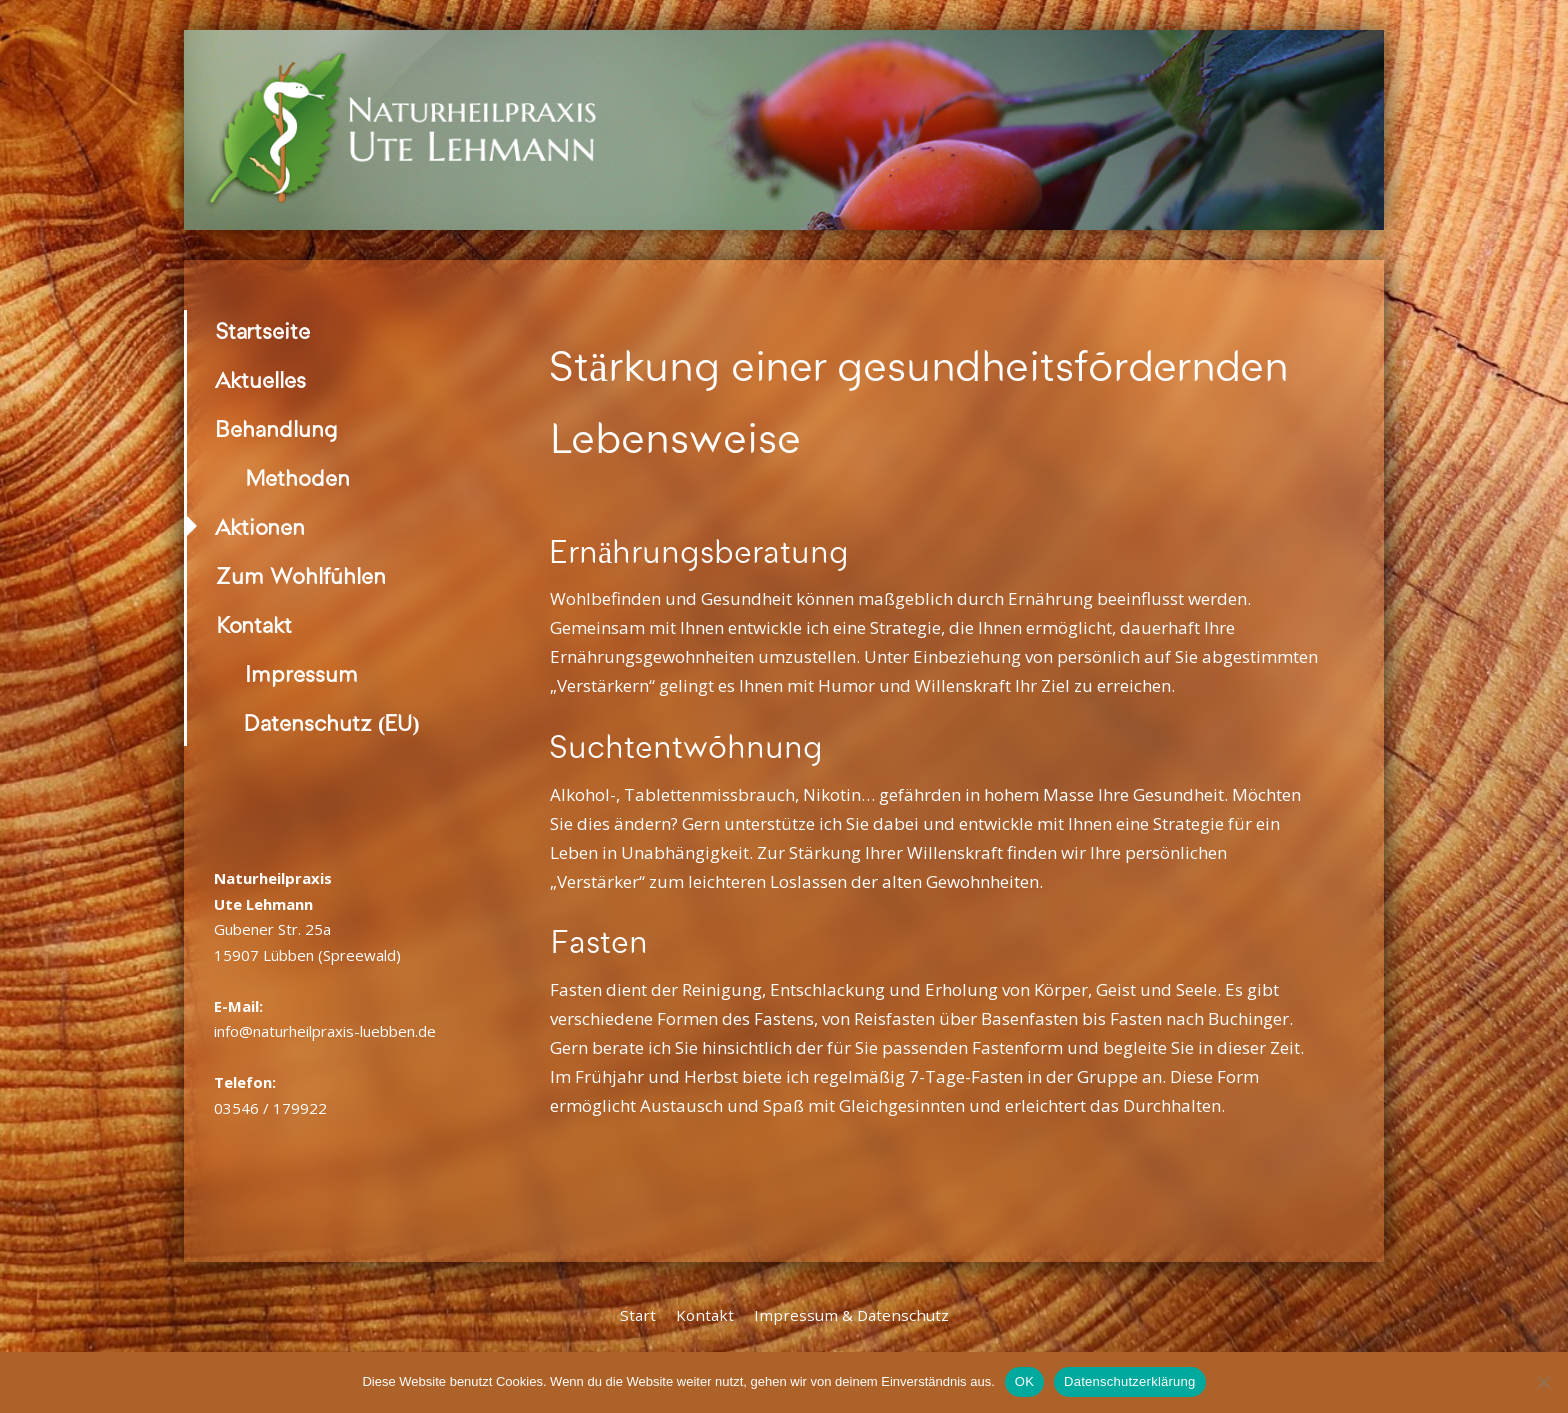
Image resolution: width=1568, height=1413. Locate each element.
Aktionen (260, 527)
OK (1024, 1381)
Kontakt (254, 625)
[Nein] (1543, 1382)
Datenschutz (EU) (332, 723)
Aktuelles (261, 380)
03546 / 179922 (270, 1108)
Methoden (297, 478)
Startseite (263, 331)
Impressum (301, 674)
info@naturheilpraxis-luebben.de (325, 1031)
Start (638, 1315)
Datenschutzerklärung (1129, 1381)
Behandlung (277, 429)
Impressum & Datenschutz (851, 1315)
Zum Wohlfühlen (301, 576)
